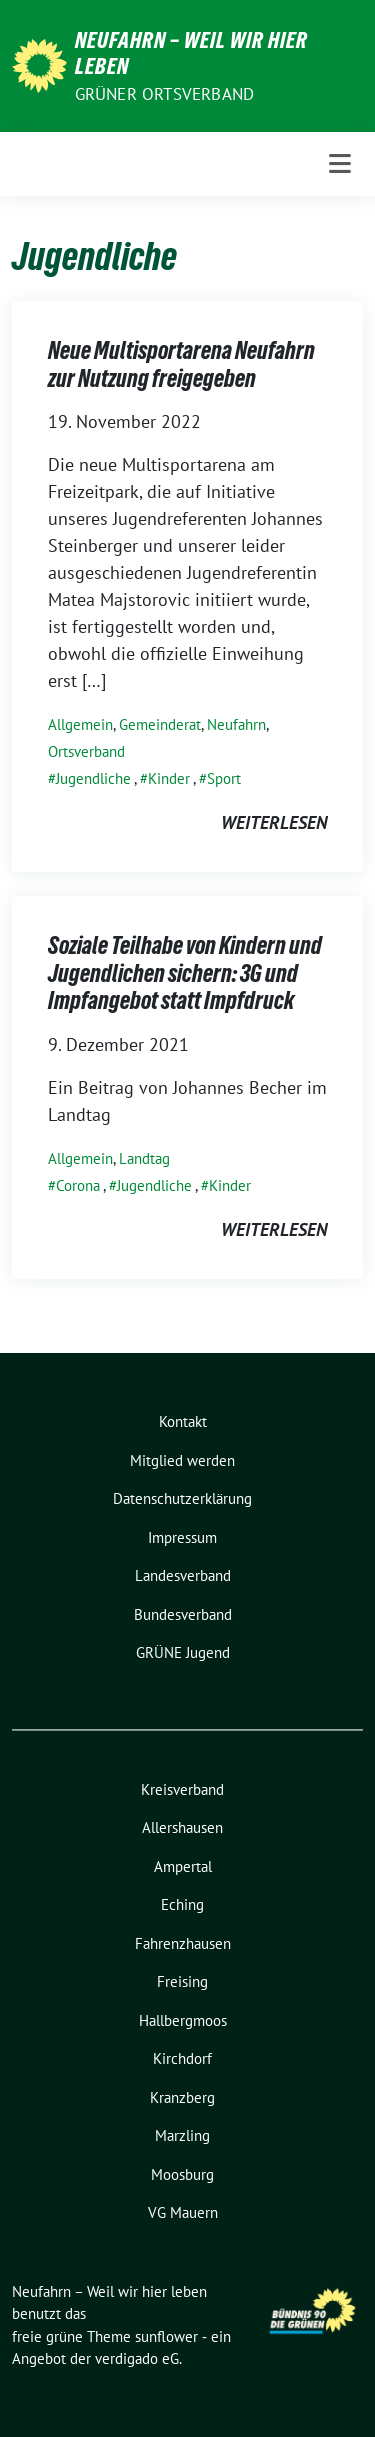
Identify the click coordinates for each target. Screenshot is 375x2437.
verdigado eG (137, 2358)
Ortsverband (86, 751)
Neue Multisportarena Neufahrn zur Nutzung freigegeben (181, 364)
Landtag (144, 1158)
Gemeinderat (160, 724)
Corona (78, 1185)
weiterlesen (274, 822)
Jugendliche (93, 778)
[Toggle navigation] (340, 164)
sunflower (166, 2336)
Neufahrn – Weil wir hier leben (191, 53)
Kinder (169, 778)
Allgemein (80, 724)
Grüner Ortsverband (165, 94)
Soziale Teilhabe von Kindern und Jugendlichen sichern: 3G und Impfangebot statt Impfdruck (185, 973)
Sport (224, 778)
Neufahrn (236, 724)
